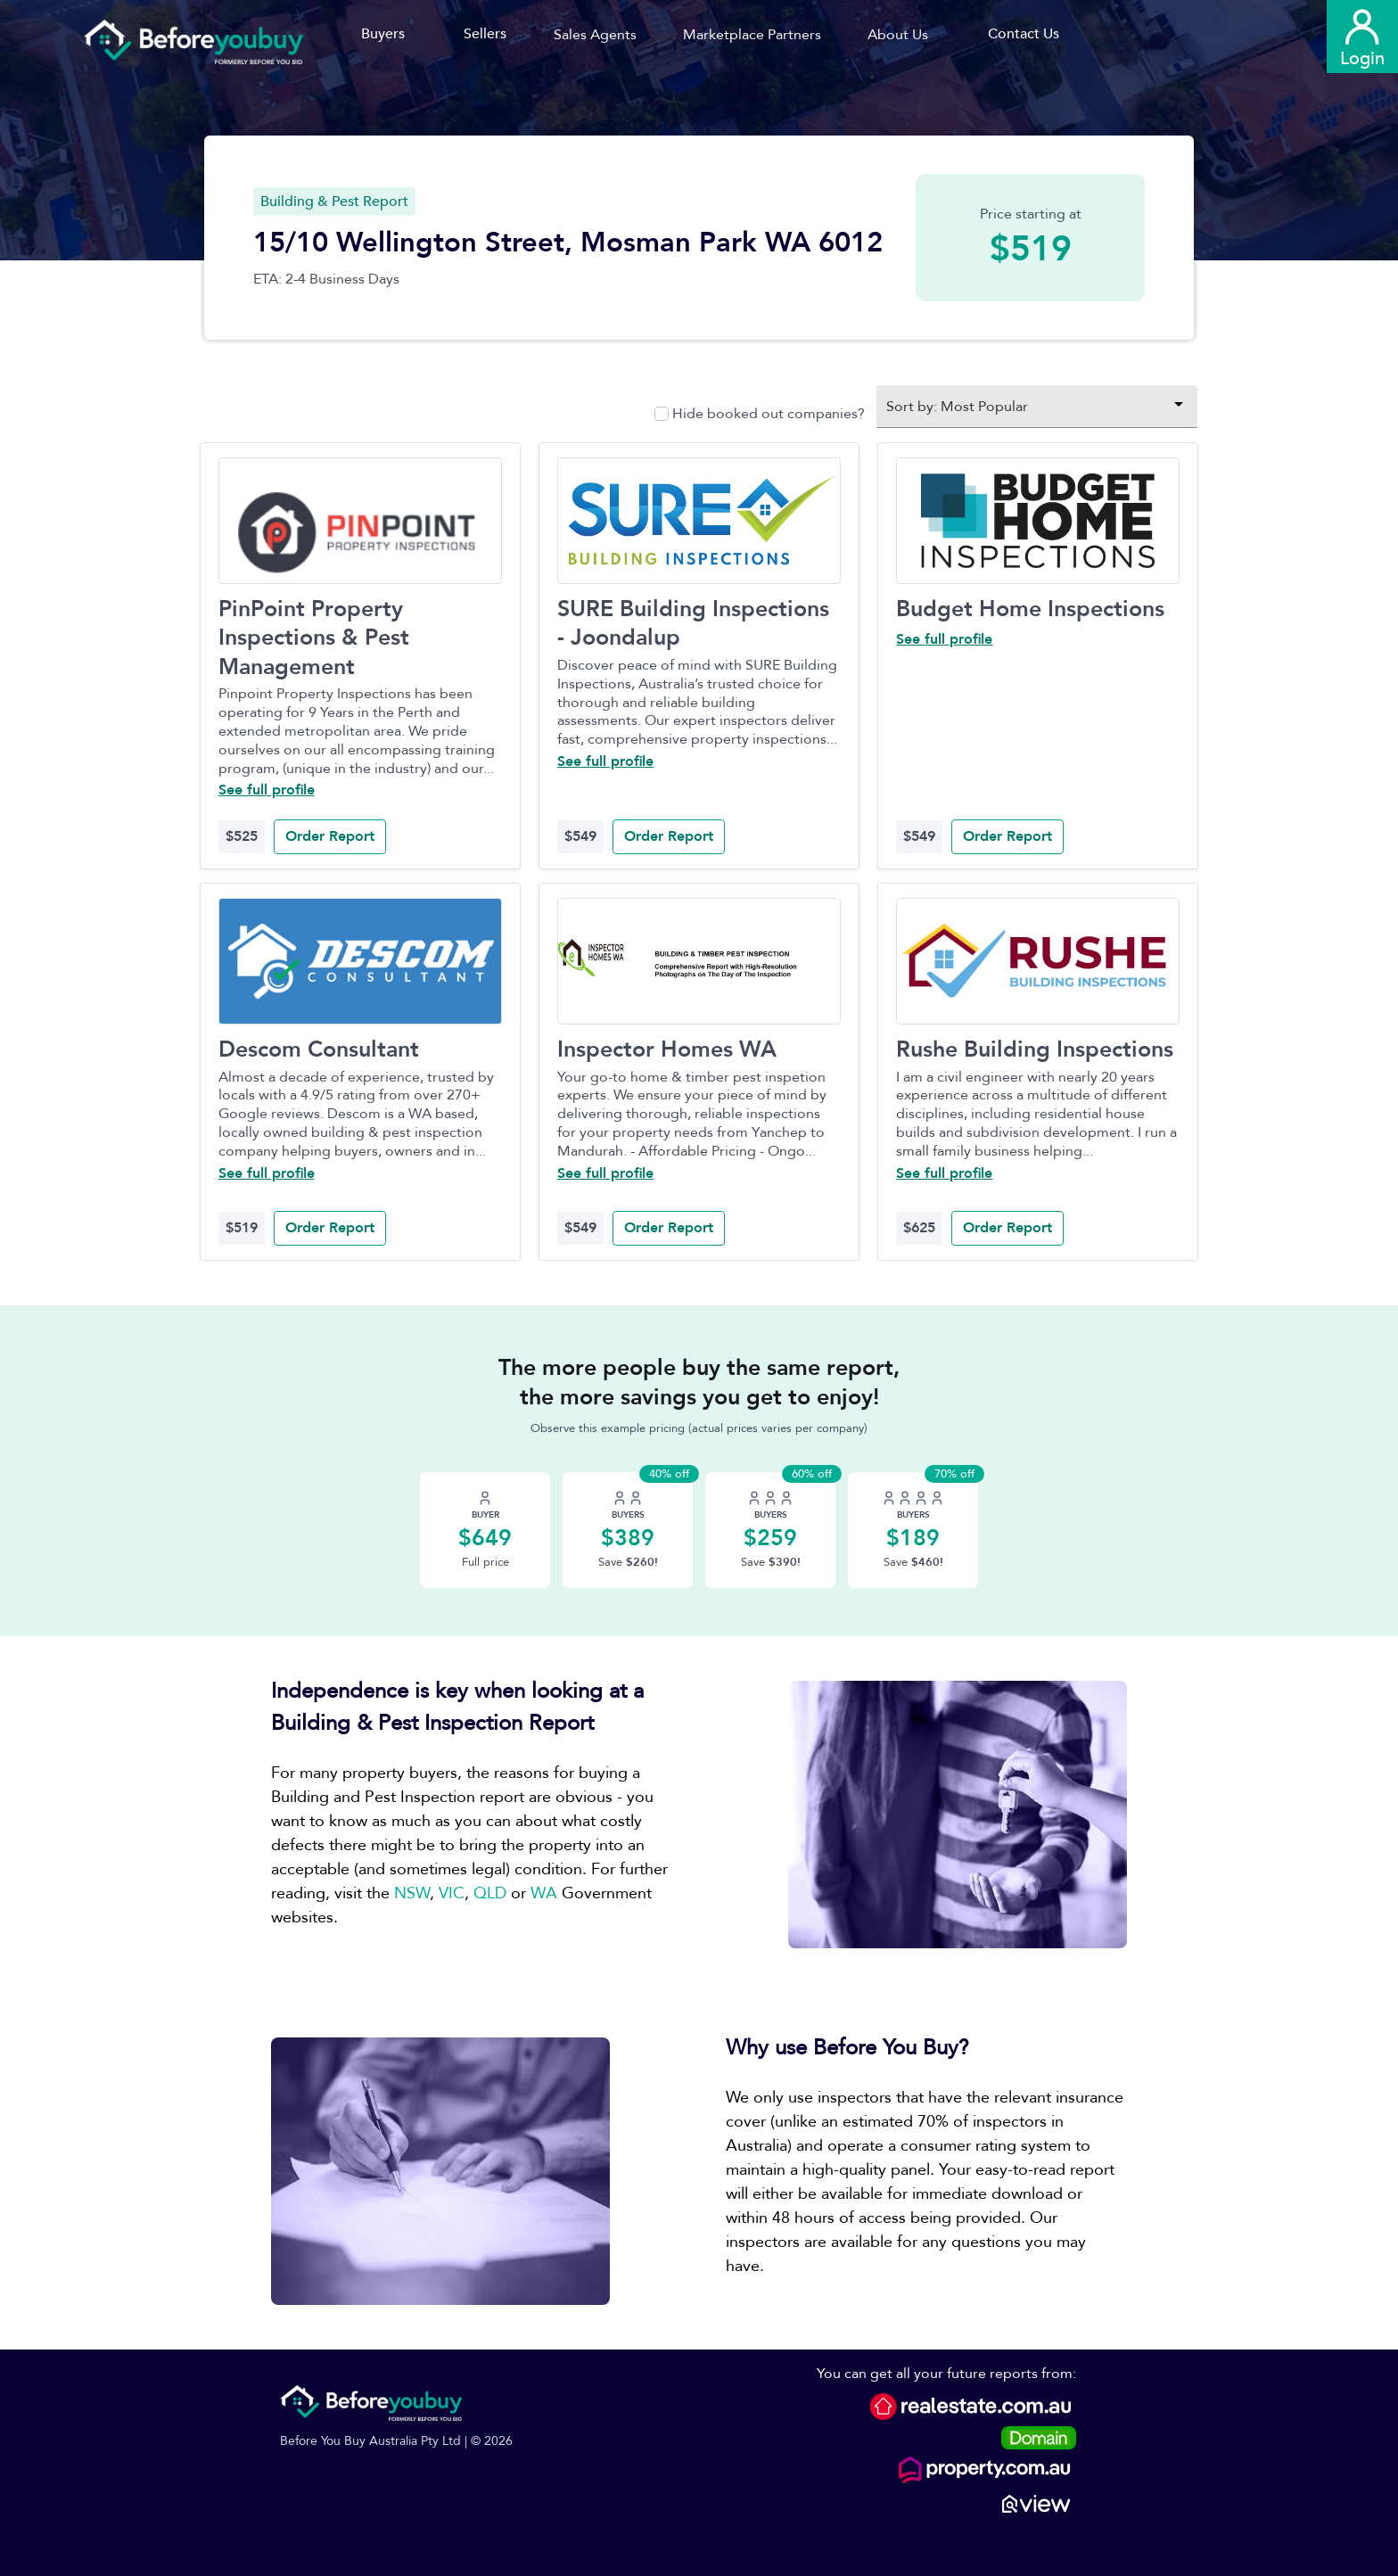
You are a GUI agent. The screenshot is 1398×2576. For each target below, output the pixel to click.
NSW (412, 1893)
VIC (452, 1893)
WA (543, 1893)
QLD (489, 1893)
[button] (601, 35)
